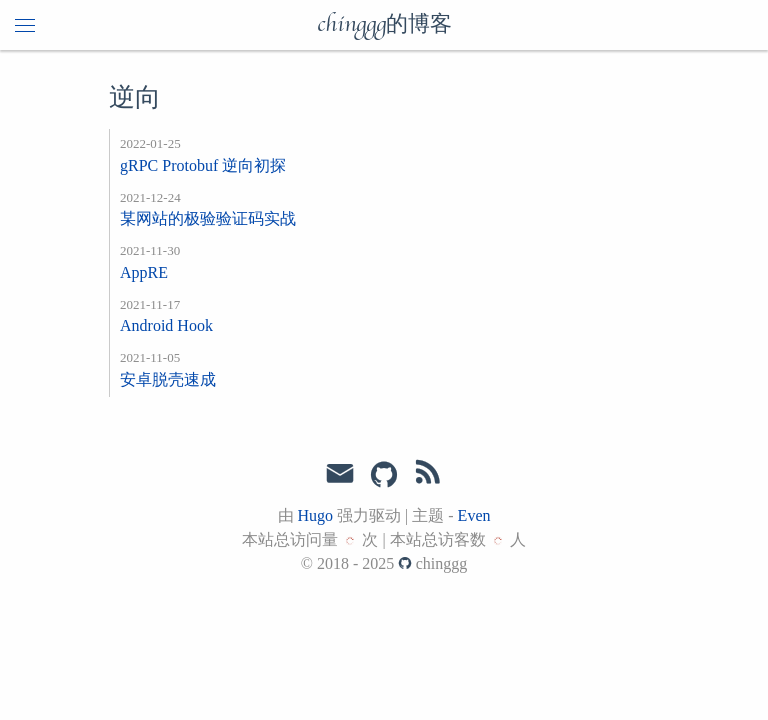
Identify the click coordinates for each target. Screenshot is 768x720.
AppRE (144, 272)
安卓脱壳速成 (168, 379)
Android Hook (166, 325)
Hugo (316, 515)
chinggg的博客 (384, 25)
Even (474, 515)
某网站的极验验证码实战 (208, 218)
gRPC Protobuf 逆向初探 (203, 165)
